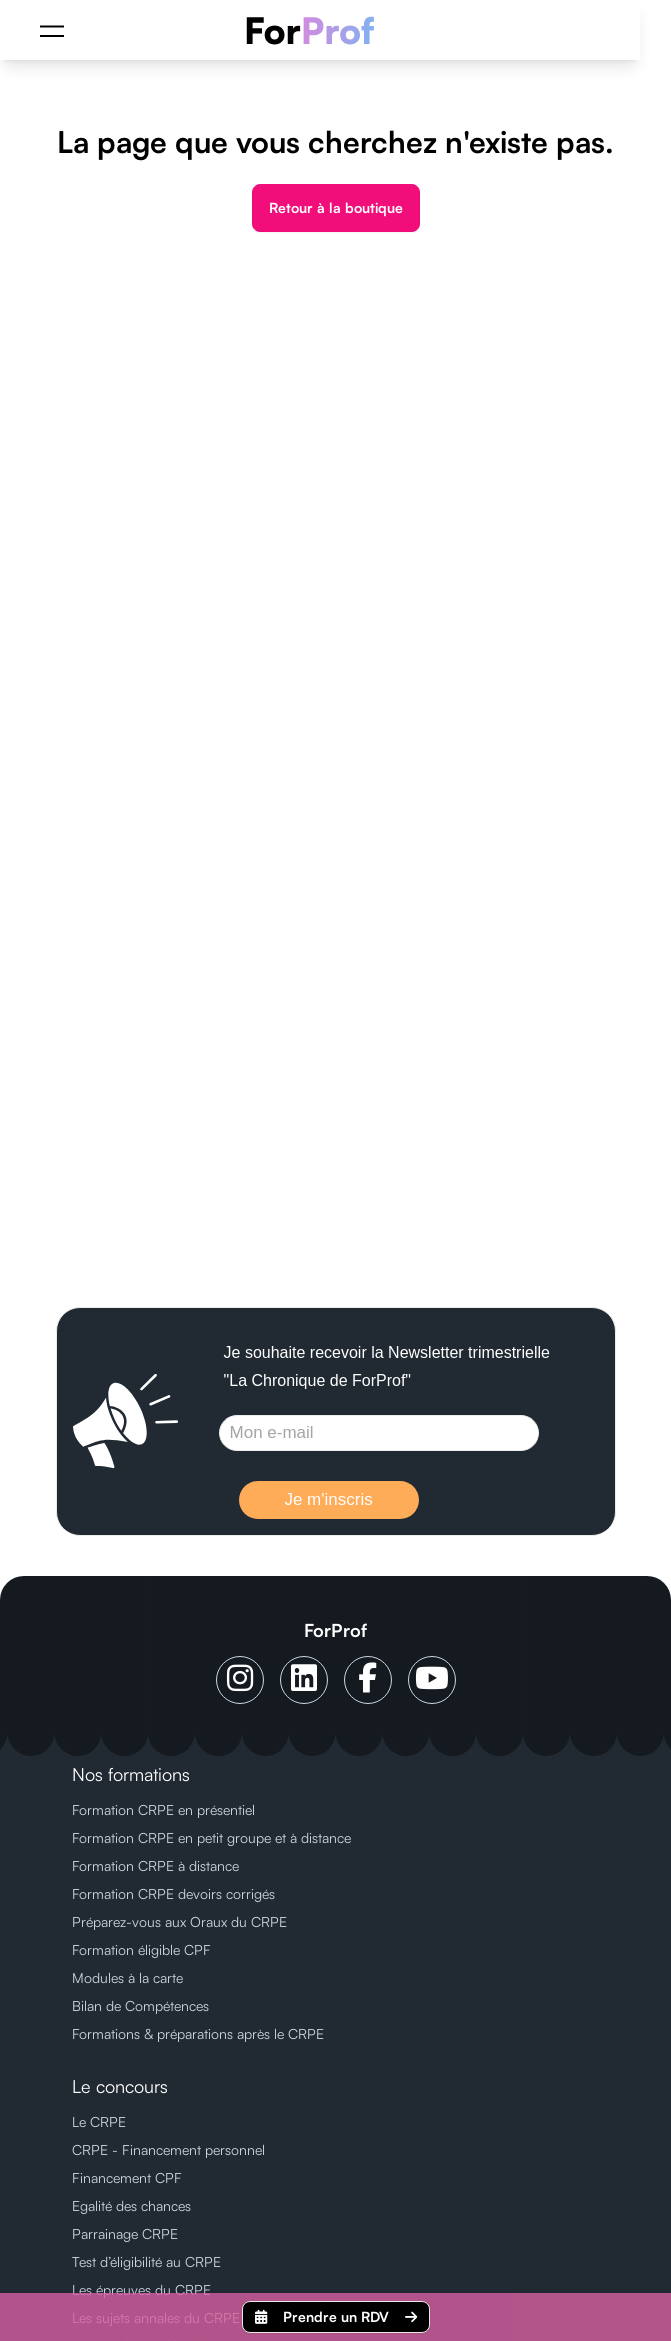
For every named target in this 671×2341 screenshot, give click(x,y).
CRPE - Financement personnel (168, 2149)
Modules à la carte (127, 1977)
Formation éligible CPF (141, 1949)
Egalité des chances (131, 2205)
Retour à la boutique (336, 207)
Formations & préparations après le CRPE (198, 2033)
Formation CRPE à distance (155, 1865)
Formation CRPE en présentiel (163, 1809)
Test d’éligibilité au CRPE (146, 2261)
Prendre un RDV (336, 2316)
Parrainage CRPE (125, 2233)
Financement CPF (127, 2177)
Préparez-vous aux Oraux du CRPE (179, 1921)
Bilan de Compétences (140, 2005)
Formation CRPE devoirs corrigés (173, 1893)
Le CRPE (99, 2121)
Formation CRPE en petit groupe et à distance (211, 1837)
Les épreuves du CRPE (141, 2289)
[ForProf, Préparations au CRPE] (320, 30)
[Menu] (52, 31)
